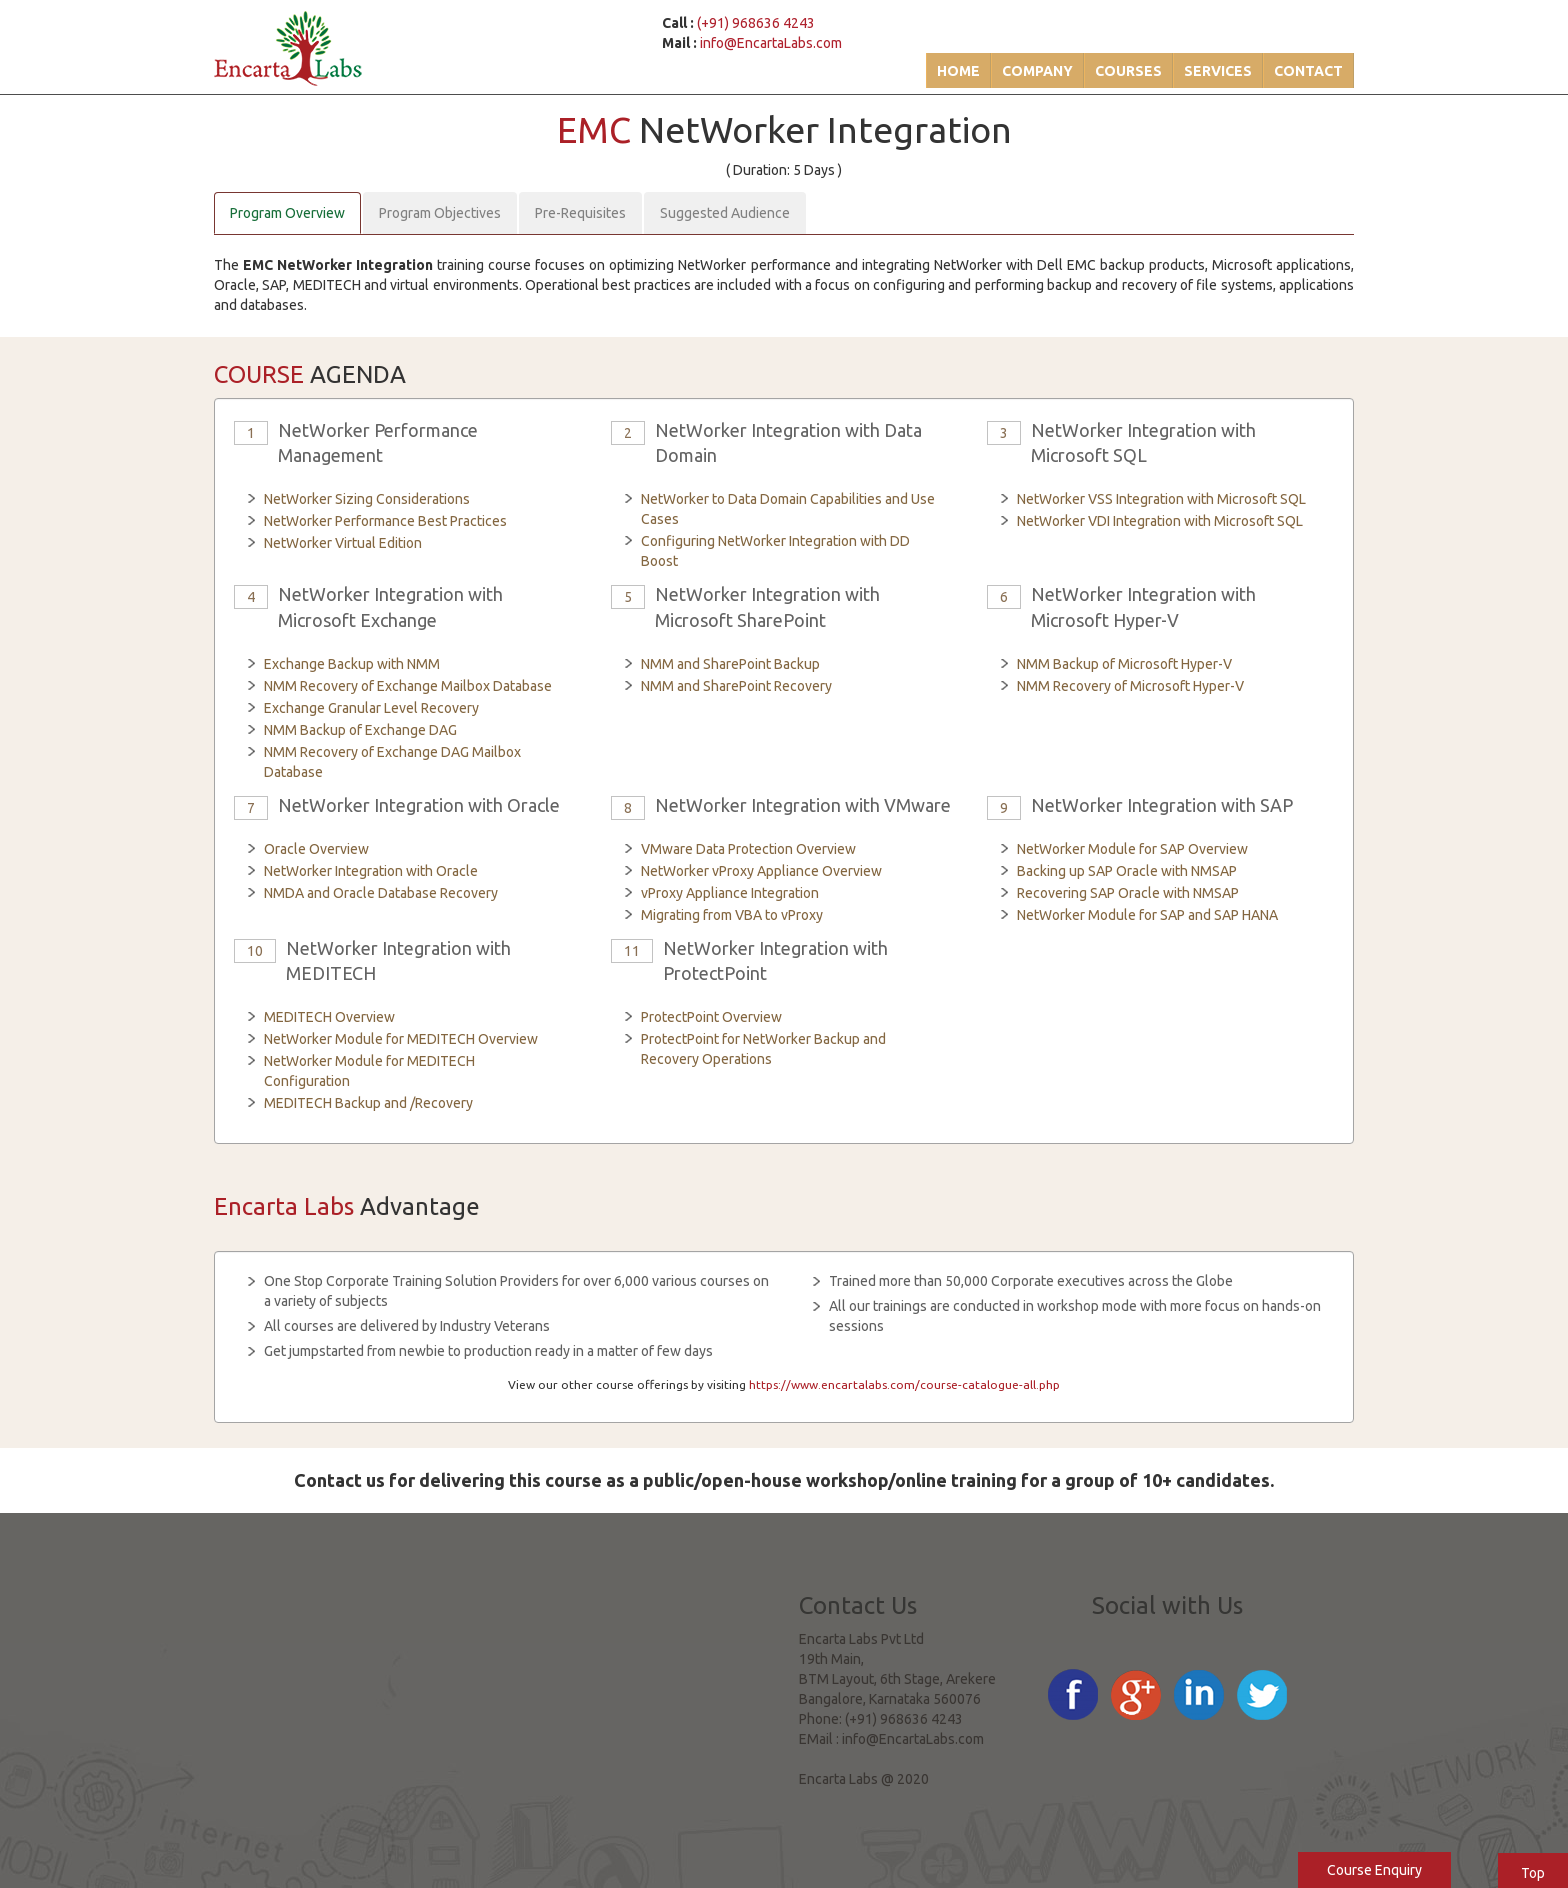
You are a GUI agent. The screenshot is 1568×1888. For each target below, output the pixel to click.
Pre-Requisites (580, 213)
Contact (1308, 71)
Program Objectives (440, 213)
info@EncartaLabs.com (771, 43)
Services (1218, 71)
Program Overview (287, 213)
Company (1037, 71)
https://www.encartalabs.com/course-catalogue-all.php (904, 1384)
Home (958, 71)
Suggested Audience (725, 213)
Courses (1128, 71)
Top (1533, 1873)
